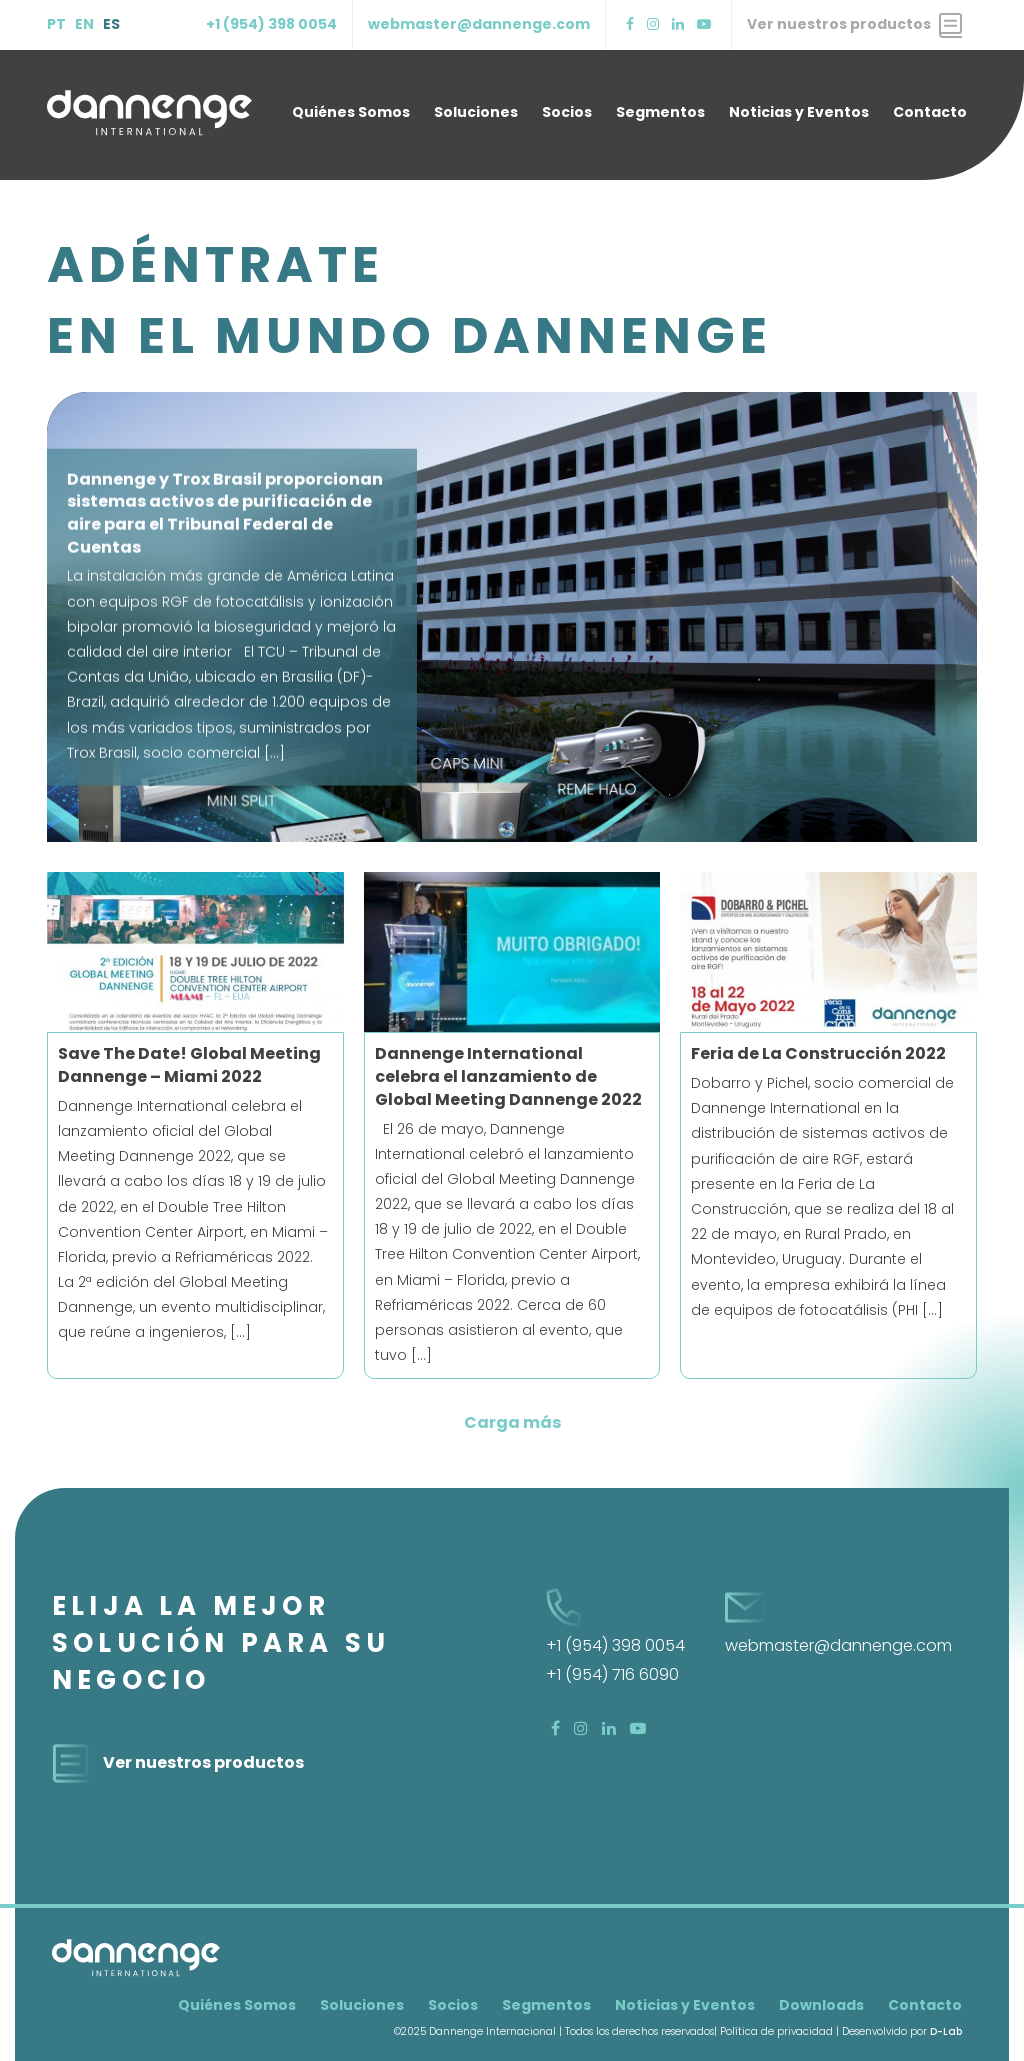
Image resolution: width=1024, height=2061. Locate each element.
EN (84, 24)
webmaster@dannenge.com (479, 24)
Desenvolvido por (902, 2031)
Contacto (930, 112)
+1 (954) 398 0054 (271, 24)
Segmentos (660, 112)
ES (111, 24)
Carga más (512, 1422)
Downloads (821, 2005)
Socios (567, 112)
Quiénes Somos (351, 112)
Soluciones (476, 112)
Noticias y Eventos (799, 112)
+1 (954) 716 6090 (612, 1674)
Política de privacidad (776, 2031)
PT (56, 24)
